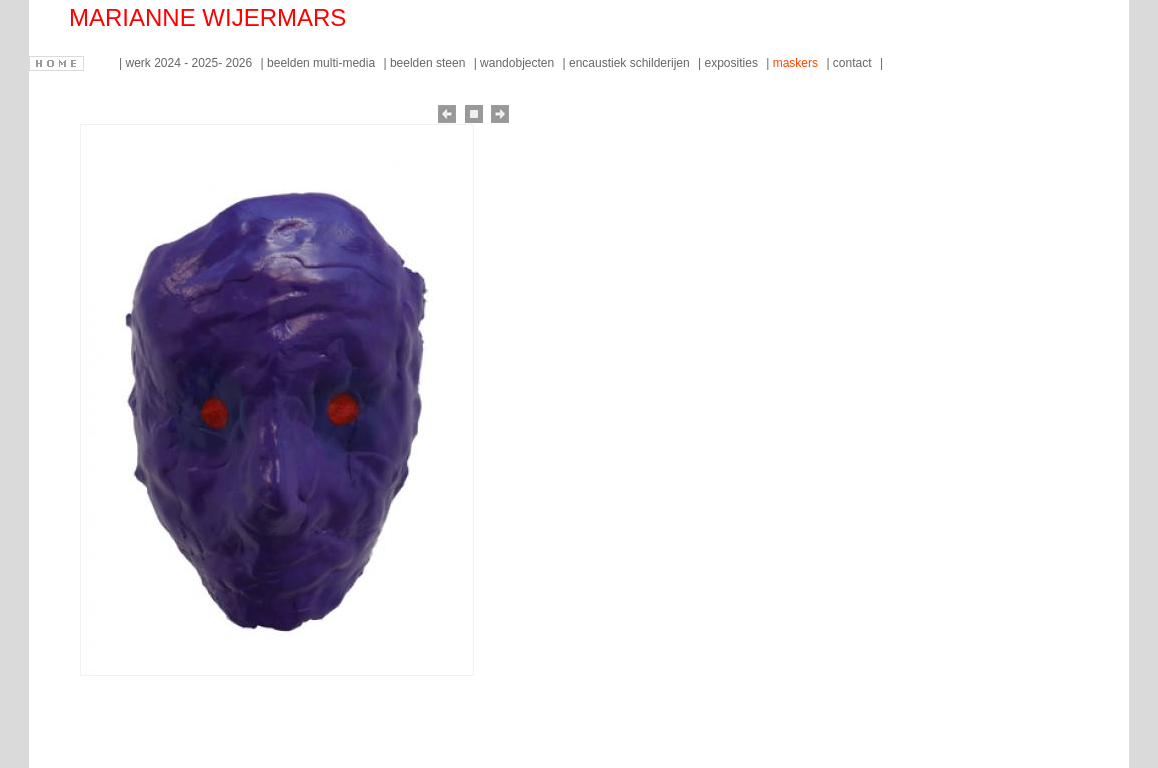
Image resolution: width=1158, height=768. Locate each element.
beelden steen (429, 63)
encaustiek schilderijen (631, 63)
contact (854, 63)
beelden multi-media (322, 63)
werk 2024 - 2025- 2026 (190, 63)
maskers (797, 63)
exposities (733, 63)
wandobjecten (518, 63)
